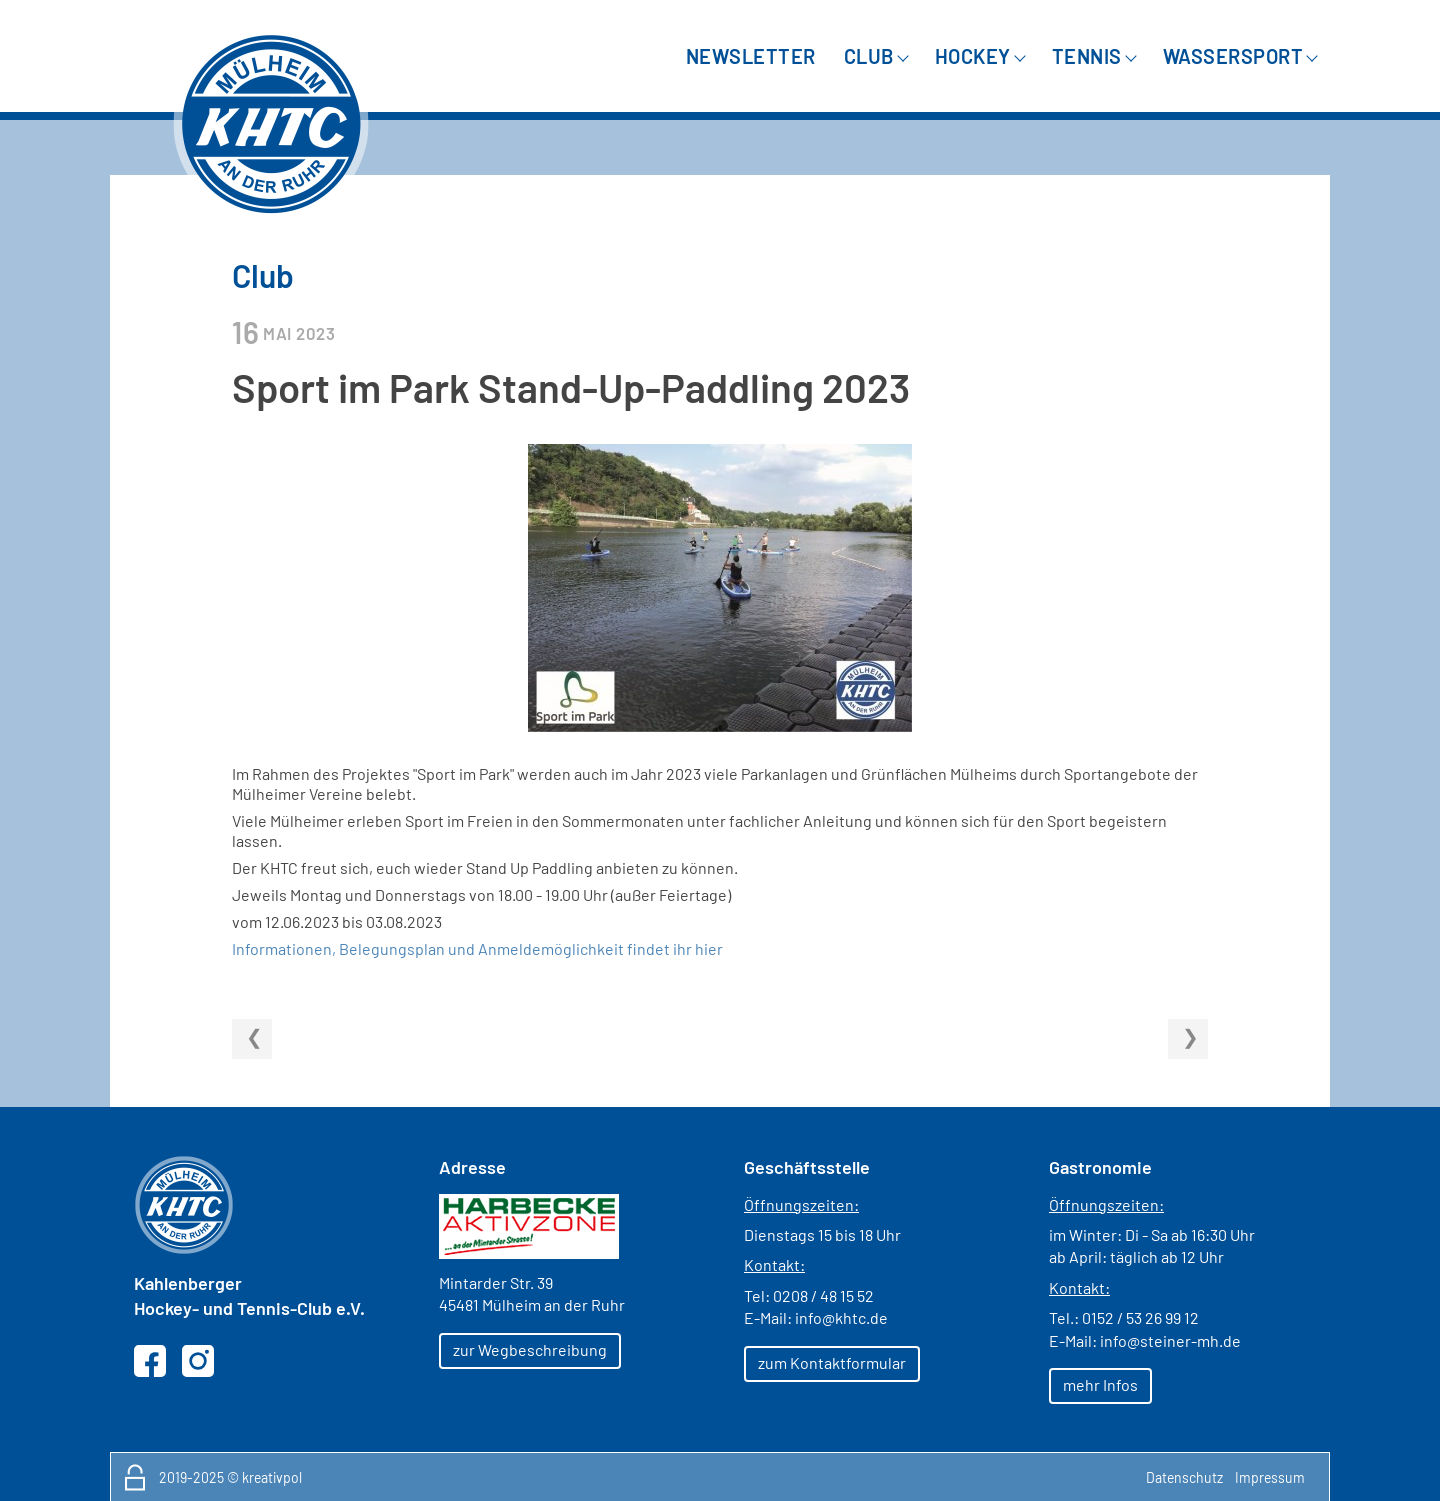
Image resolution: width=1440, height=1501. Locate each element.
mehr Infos (1100, 1384)
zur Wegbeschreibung (530, 1349)
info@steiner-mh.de (1170, 1340)
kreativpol (272, 1477)
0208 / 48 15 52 (823, 1295)
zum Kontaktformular (832, 1362)
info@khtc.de (841, 1317)
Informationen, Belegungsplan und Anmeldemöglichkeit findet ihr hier (477, 948)
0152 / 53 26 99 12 (1140, 1317)
